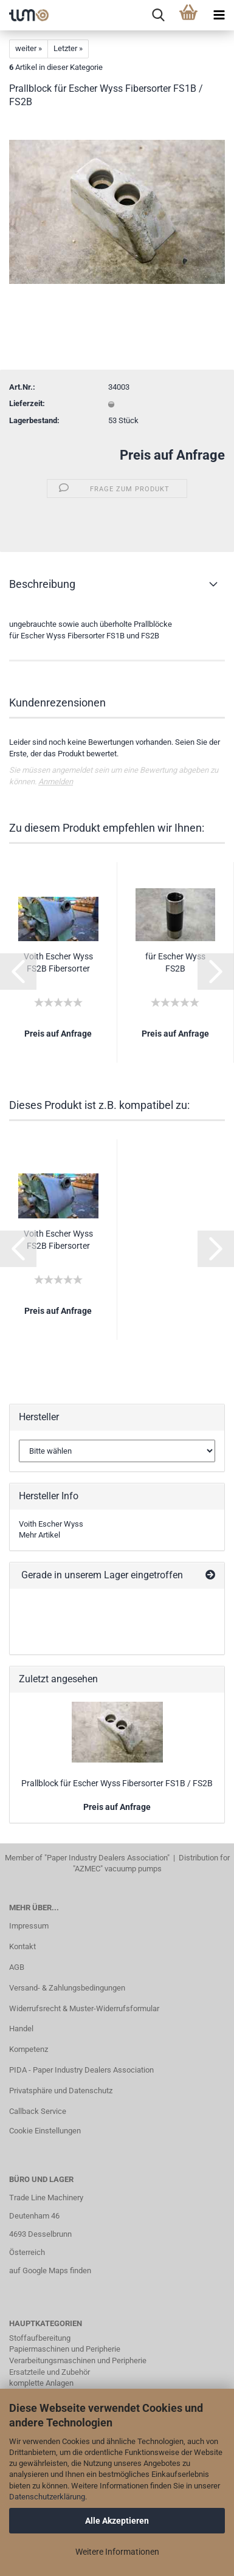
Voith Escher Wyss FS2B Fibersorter (58, 962)
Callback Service (37, 2111)
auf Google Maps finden (50, 2270)
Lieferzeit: (27, 403)
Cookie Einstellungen (45, 2130)
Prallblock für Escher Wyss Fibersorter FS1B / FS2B (117, 1783)
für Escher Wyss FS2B (175, 962)
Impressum (29, 1925)
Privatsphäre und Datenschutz (60, 2090)
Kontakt (22, 1946)
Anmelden (55, 781)
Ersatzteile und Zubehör (49, 2372)
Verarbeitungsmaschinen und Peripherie (77, 2360)
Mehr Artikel (39, 1534)
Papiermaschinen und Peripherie (64, 2348)
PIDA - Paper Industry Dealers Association (81, 2069)
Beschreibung (42, 584)
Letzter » (68, 48)
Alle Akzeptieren (117, 2521)
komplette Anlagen (41, 2383)
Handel (21, 2028)
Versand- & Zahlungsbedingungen (67, 1987)
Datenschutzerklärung (47, 2496)
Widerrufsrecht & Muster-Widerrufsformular (84, 2008)
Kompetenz (28, 2049)
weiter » (28, 48)
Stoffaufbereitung (40, 2338)
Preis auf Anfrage (172, 455)
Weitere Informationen (117, 2552)
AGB (16, 1967)
